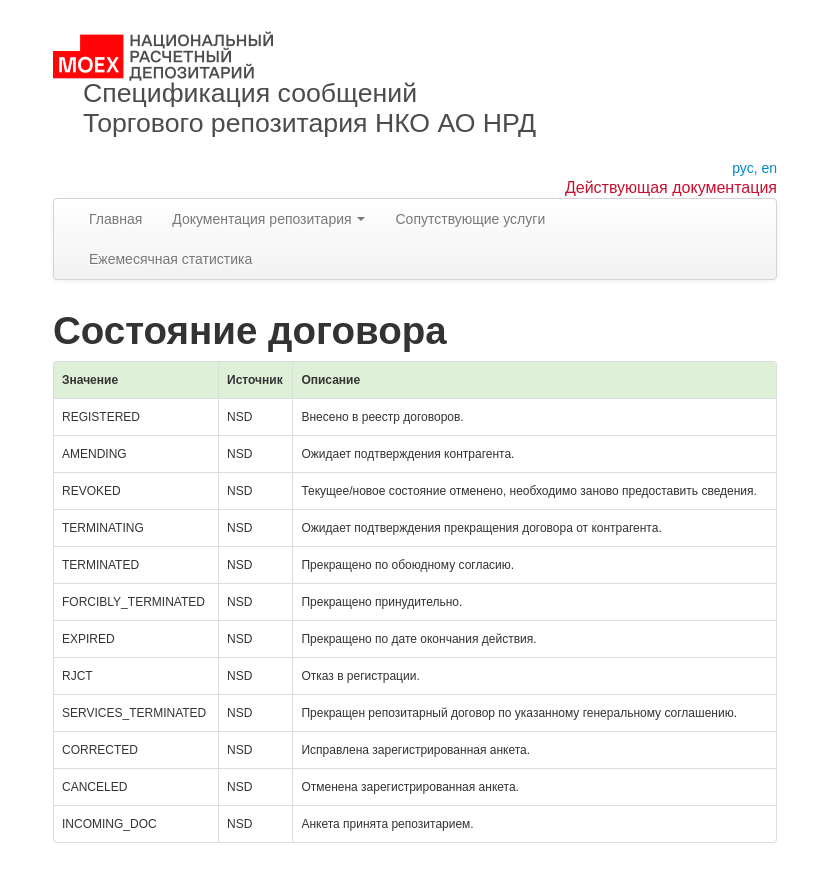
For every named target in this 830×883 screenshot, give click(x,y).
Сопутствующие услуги (470, 219)
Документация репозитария (268, 219)
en (769, 168)
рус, (744, 168)
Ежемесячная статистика (170, 259)
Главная (115, 219)
